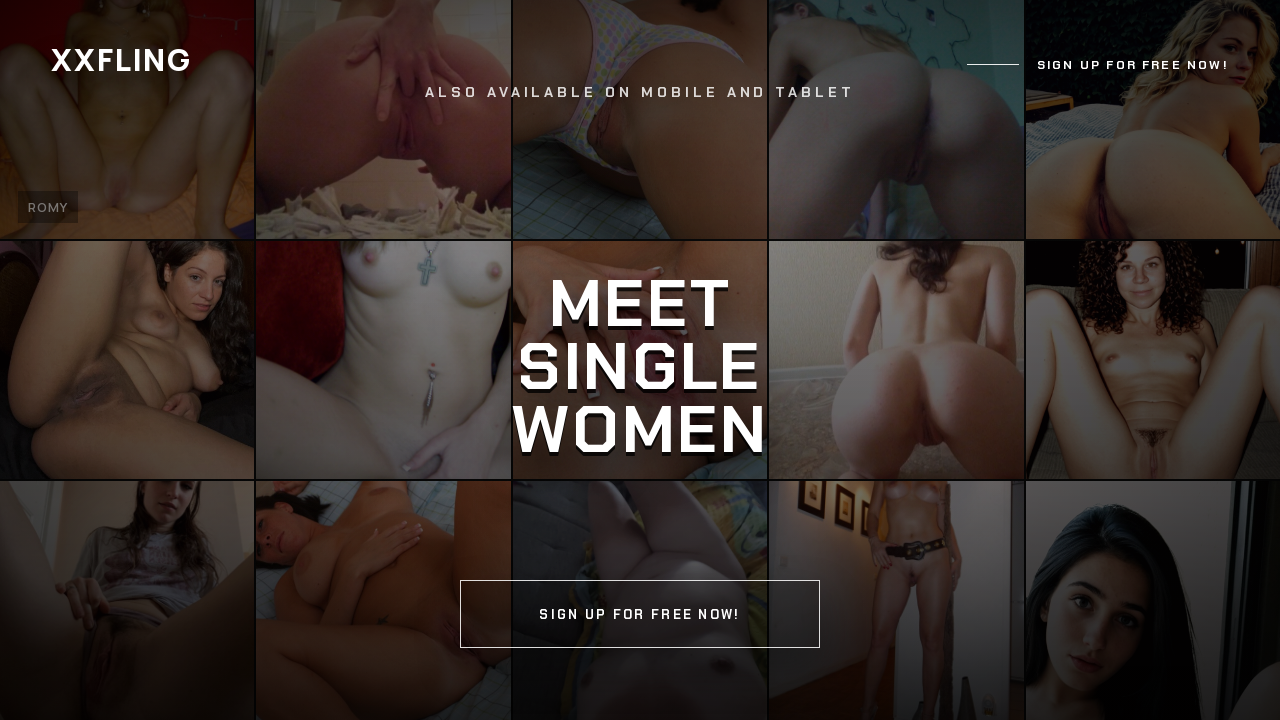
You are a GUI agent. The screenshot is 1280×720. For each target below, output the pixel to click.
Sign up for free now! (1133, 65)
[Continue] (640, 360)
